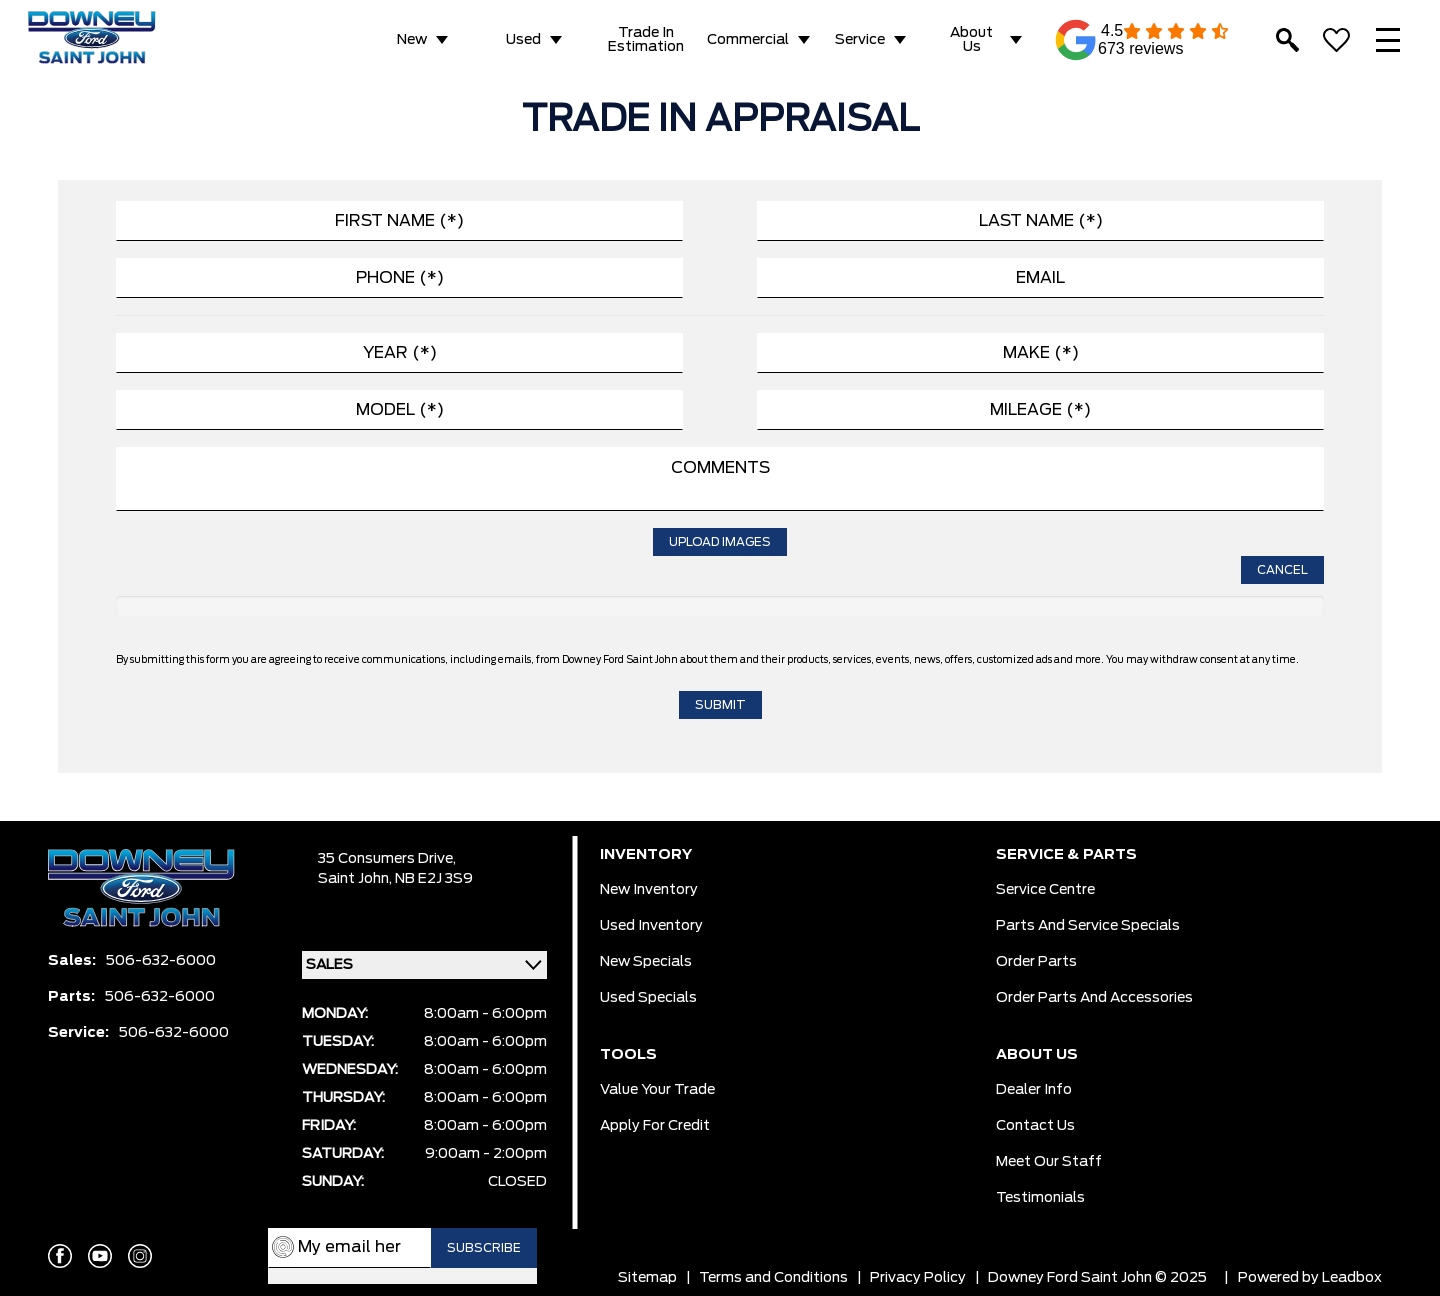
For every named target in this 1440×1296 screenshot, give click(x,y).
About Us (971, 40)
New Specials (646, 962)
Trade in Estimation (646, 40)
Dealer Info (1034, 1090)
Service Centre (1045, 890)
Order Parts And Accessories (1094, 998)
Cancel (1282, 570)
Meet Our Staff (1049, 1162)
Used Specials (648, 998)
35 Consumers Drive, (387, 859)
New (412, 40)
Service (860, 40)
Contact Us (1035, 1126)
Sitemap (647, 1278)
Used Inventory (651, 926)
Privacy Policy (918, 1278)
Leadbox (1352, 1278)
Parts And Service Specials (1088, 926)
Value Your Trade (657, 1090)
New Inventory (649, 890)
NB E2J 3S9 (434, 879)
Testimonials (1040, 1198)
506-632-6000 (161, 961)
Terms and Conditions (773, 1278)
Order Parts (1036, 962)
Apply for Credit (655, 1126)
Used (523, 40)
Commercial (748, 40)
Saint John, (356, 879)
